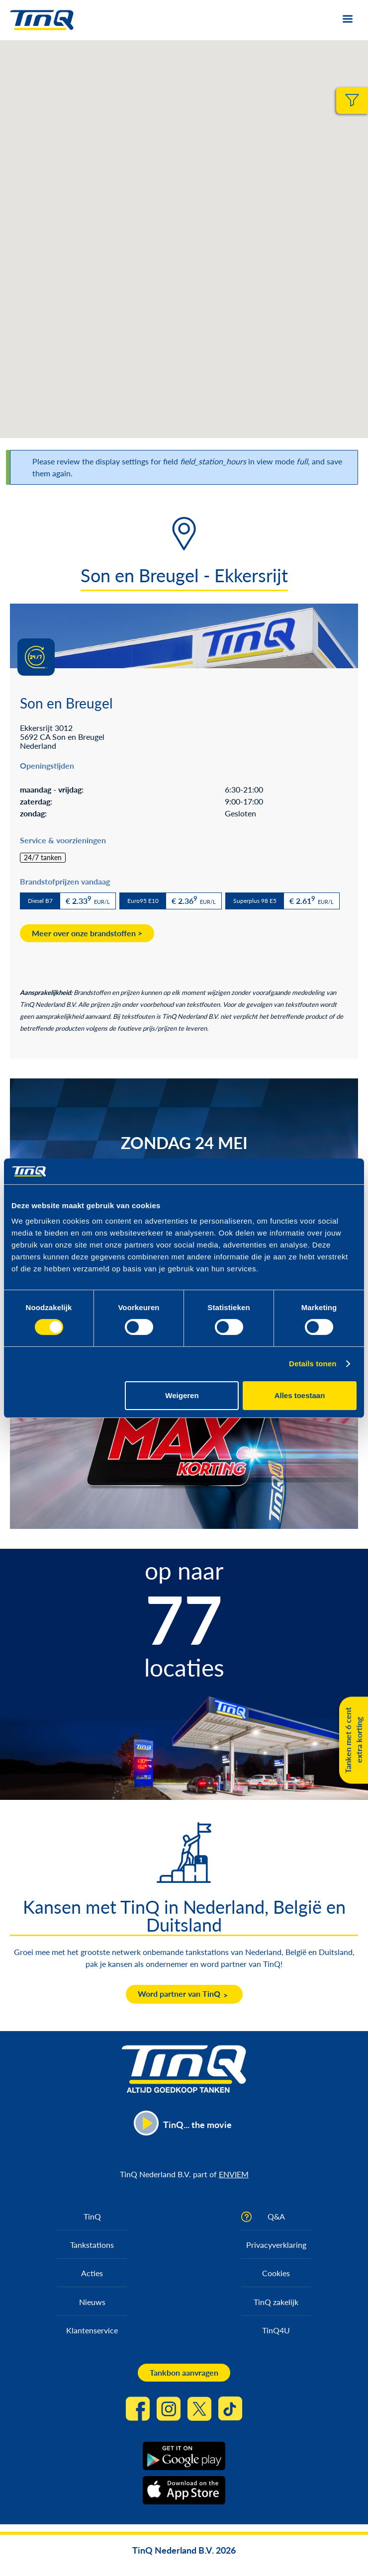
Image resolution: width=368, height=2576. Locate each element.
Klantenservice (92, 2330)
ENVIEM (234, 2174)
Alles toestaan (300, 1395)
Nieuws (92, 2302)
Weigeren (181, 1395)
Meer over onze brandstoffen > (87, 933)
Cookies (276, 2273)
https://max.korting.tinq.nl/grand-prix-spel (184, 1437)
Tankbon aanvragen (184, 2372)
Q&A (276, 2216)
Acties (92, 2273)
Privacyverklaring (276, 2244)
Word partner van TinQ (179, 1993)
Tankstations (92, 2244)
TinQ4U (276, 2330)
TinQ (92, 2216)
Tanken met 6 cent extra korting (353, 1740)
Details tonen (312, 1363)
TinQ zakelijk (276, 2302)
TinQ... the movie (197, 2124)
